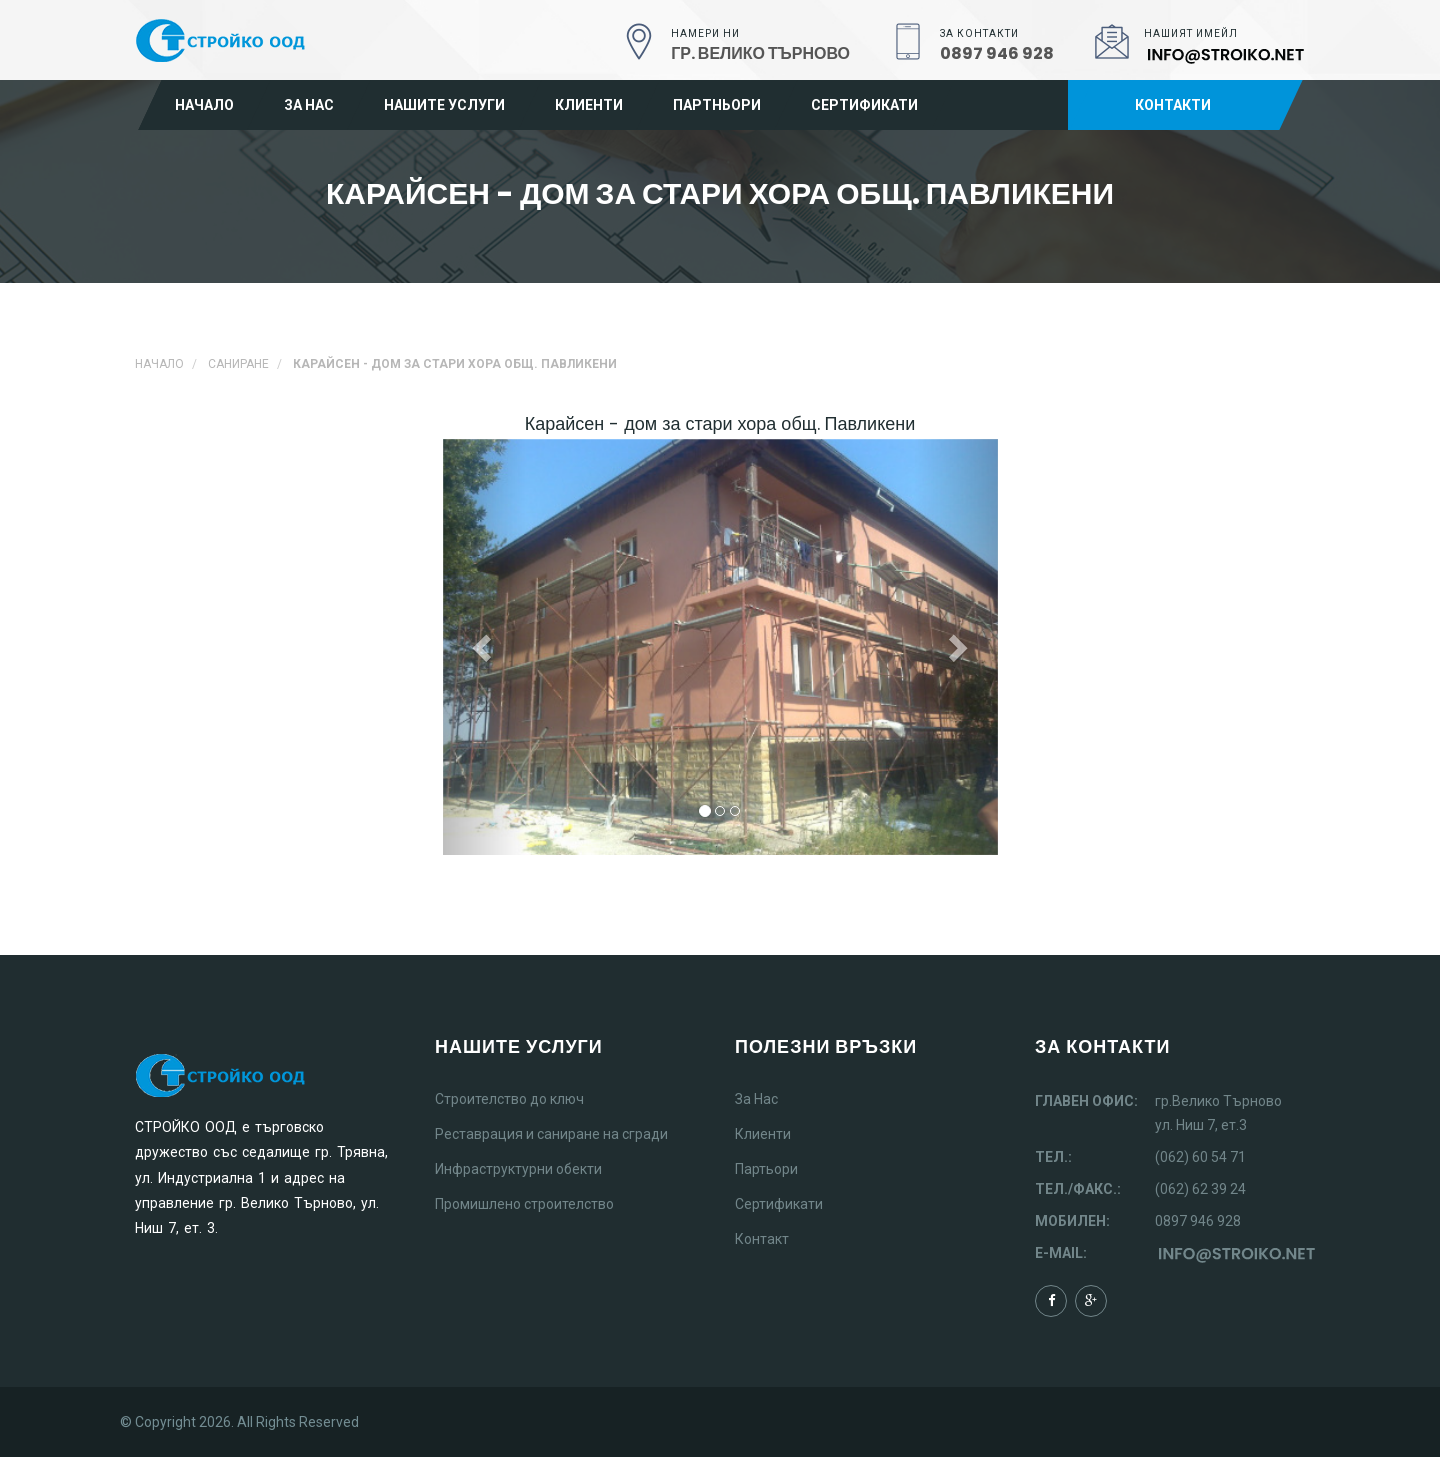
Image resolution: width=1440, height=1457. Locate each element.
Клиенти (589, 105)
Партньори (717, 105)
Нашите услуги (444, 105)
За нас (309, 105)
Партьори (766, 1169)
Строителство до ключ (509, 1099)
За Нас (756, 1099)
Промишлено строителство (524, 1204)
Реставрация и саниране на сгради (551, 1134)
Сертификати (864, 105)
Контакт (762, 1239)
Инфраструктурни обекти (518, 1169)
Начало (204, 105)
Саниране (238, 364)
